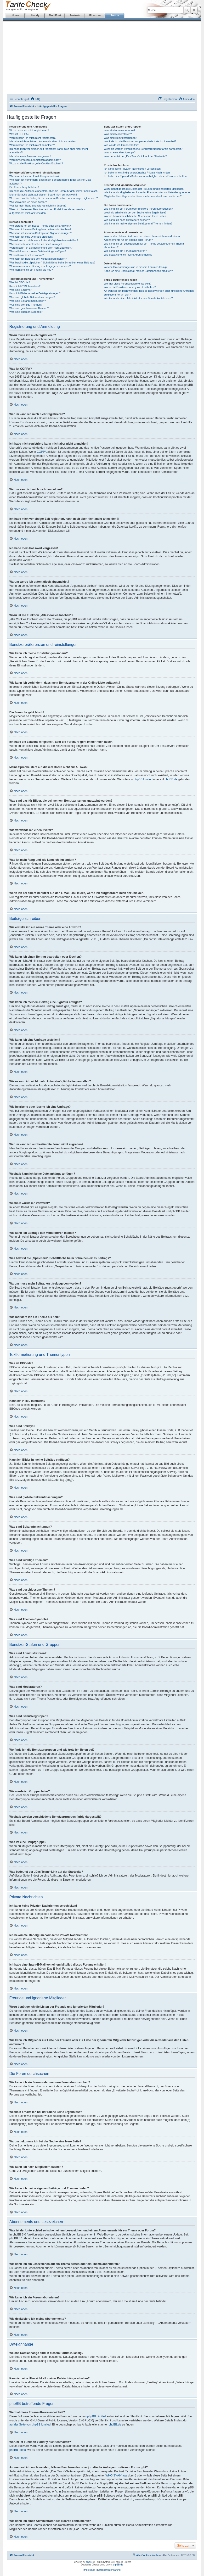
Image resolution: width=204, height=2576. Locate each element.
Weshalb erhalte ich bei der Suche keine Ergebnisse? (135, 212)
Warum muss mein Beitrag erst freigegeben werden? (40, 266)
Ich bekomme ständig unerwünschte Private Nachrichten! (137, 172)
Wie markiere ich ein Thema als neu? (31, 269)
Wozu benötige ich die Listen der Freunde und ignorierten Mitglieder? (144, 188)
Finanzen (95, 15)
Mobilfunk (55, 15)
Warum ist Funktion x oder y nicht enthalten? (130, 287)
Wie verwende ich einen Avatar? (28, 202)
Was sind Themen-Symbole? (26, 311)
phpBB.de (171, 779)
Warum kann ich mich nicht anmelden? (32, 145)
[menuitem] (35, 99)
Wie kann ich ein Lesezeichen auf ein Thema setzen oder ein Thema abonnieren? (144, 245)
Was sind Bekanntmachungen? (27, 300)
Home (15, 15)
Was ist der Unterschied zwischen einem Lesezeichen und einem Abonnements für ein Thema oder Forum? (142, 238)
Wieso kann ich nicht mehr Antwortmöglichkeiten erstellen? (43, 240)
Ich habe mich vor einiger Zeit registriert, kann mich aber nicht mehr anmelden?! (48, 150)
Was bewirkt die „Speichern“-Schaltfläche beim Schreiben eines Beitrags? (52, 262)
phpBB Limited (143, 779)
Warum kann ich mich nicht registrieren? (32, 137)
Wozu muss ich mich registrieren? (29, 130)
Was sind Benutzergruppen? (120, 137)
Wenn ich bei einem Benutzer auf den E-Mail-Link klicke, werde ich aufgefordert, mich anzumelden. (48, 211)
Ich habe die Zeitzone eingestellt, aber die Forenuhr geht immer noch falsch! (53, 191)
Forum (115, 15)
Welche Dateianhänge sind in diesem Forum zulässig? (135, 267)
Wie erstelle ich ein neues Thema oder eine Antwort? (40, 225)
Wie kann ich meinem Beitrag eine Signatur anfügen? (40, 233)
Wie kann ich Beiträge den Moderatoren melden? (38, 258)
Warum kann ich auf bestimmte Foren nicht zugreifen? (41, 247)
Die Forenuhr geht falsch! (24, 187)
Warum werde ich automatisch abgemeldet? (35, 159)
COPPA (42, 451)
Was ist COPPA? (19, 134)
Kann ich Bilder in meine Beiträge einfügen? (35, 293)
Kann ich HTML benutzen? (24, 286)
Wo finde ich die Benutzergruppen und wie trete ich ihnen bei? (140, 141)
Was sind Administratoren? (119, 130)
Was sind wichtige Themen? (25, 304)
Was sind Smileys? (20, 289)
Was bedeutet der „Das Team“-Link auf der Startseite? (135, 156)
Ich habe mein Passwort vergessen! (30, 156)
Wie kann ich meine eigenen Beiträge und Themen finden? (138, 223)
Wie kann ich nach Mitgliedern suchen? (127, 219)
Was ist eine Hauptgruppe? (120, 152)
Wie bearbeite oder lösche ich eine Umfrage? (35, 244)
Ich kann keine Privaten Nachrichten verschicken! (132, 168)
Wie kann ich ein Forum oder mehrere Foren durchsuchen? (138, 208)
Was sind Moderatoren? (118, 134)
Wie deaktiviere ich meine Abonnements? (128, 254)
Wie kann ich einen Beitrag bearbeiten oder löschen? (40, 229)
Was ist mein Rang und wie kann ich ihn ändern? (37, 205)
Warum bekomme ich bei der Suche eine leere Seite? (135, 216)
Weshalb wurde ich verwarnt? (26, 255)
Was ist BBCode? (19, 282)
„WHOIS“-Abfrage (116, 2475)
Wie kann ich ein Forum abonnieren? (125, 250)
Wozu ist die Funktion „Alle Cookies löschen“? (36, 163)
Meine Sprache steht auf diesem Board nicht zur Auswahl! (43, 194)
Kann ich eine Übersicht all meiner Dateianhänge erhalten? (138, 270)
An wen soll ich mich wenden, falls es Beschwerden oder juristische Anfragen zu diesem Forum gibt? (149, 292)
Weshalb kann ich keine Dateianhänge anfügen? (37, 251)
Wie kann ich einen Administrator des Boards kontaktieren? (138, 298)
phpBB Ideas (17, 2450)
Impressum (89, 2570)
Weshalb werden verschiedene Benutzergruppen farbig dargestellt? (143, 148)
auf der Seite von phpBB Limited (30, 2424)
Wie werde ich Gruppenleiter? (121, 145)
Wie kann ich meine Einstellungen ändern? (34, 176)
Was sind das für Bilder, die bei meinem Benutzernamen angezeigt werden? (53, 198)
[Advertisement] (102, 58)
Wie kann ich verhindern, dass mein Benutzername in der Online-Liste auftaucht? (50, 181)
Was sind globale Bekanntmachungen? (32, 297)
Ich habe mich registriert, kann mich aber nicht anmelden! (42, 141)
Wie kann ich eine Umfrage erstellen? (31, 236)
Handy (35, 15)
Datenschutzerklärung (108, 2570)
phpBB (89, 2562)
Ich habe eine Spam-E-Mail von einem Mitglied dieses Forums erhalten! (145, 176)
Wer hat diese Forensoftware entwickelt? (128, 283)
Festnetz (75, 15)
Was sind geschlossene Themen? (29, 308)
